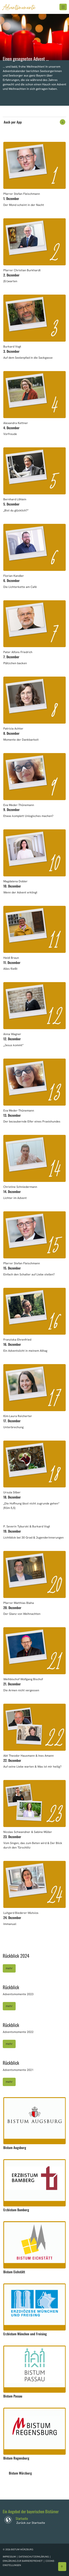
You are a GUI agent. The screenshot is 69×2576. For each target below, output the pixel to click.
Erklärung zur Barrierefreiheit (23, 2560)
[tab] (34, 122)
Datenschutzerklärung (34, 2556)
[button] (34, 122)
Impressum (9, 2556)
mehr (9, 1968)
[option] (34, 60)
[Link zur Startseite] (19, 7)
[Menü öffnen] (63, 7)
